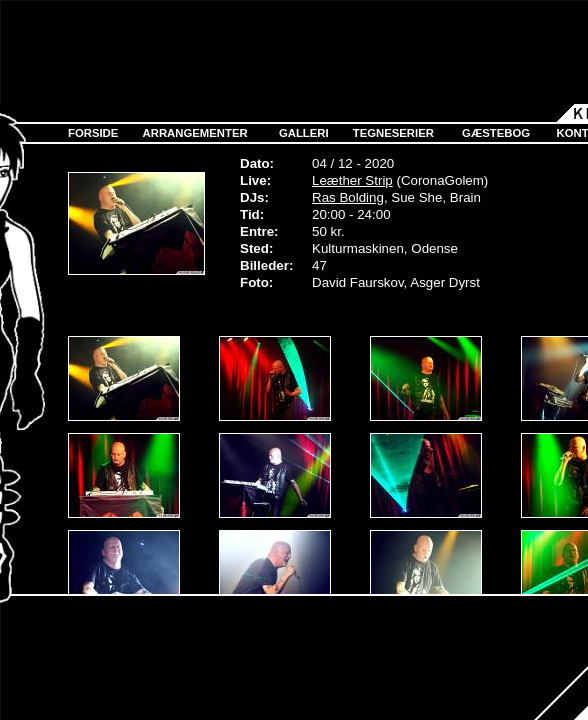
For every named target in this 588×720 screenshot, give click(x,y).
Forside (93, 133)
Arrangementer (195, 133)
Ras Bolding (348, 197)
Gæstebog (496, 133)
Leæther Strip (352, 180)
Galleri (304, 133)
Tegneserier (393, 133)
